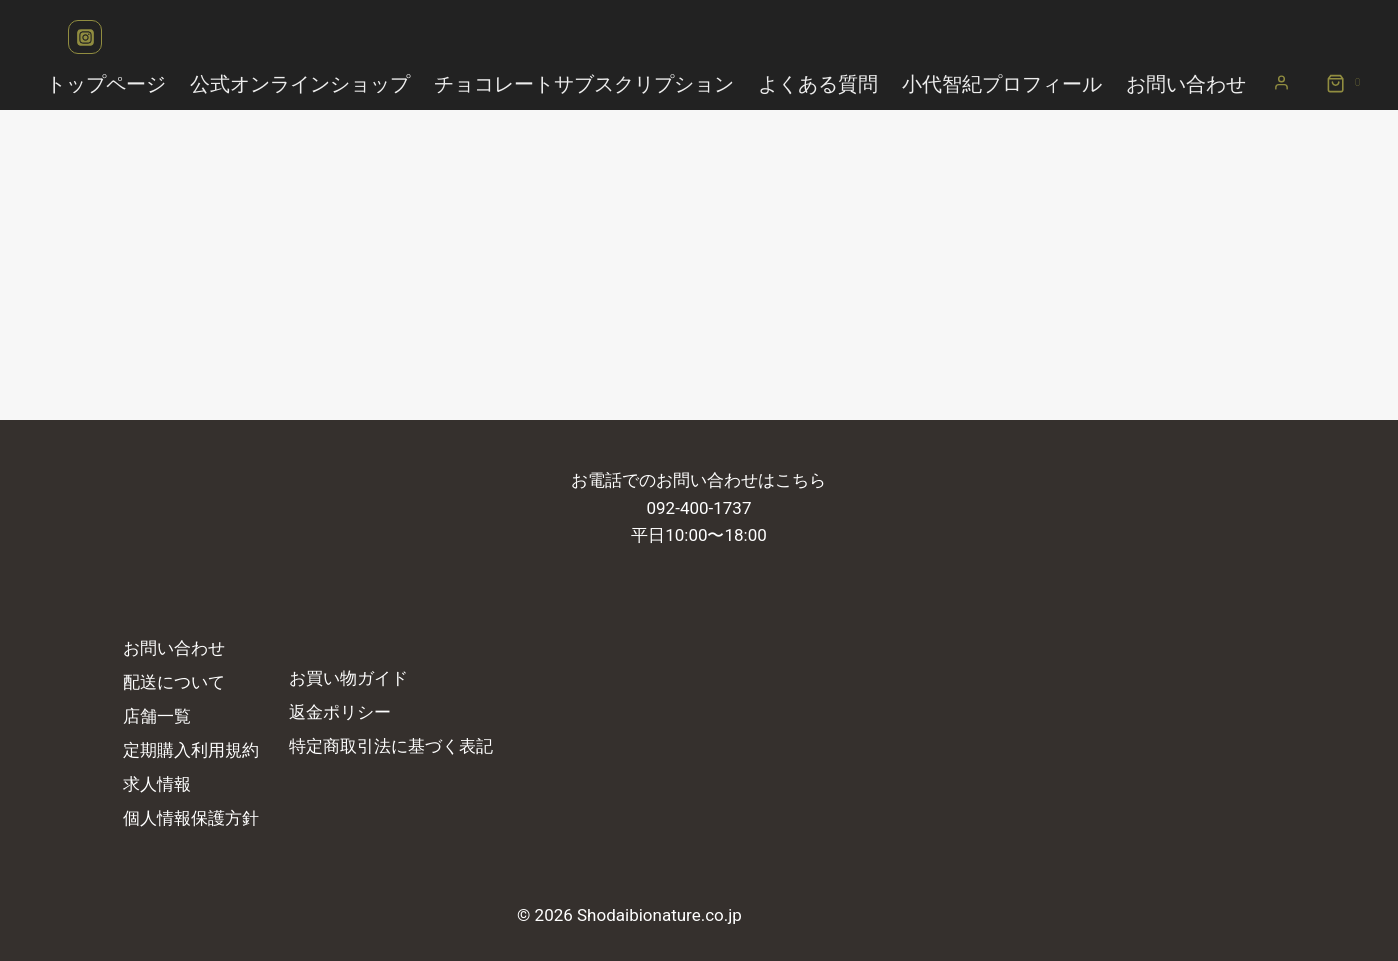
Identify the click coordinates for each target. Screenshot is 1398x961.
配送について (174, 682)
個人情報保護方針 (191, 818)
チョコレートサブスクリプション (584, 84)
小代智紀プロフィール (1002, 84)
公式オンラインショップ (300, 84)
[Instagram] (85, 37)
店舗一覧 (157, 716)
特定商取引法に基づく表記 (391, 746)
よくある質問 (818, 84)
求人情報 (157, 784)
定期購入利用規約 (191, 750)
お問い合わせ (1186, 84)
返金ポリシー (340, 712)
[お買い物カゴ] (1336, 84)
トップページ (106, 84)
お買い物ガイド (348, 678)
